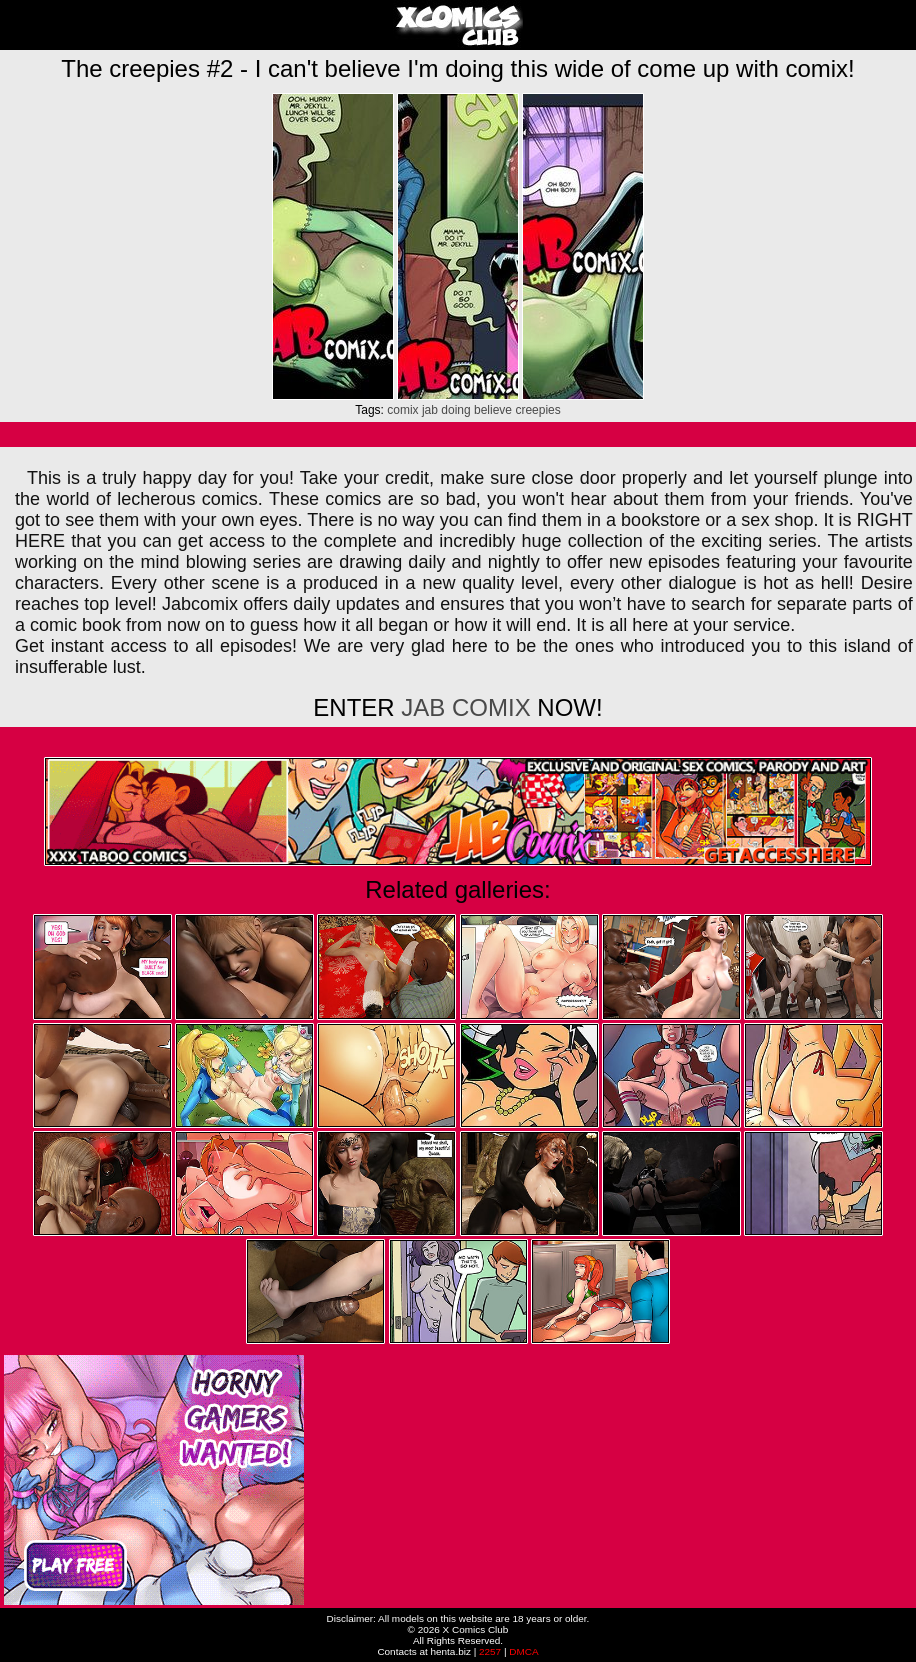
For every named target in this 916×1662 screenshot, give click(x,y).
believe (493, 410)
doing (455, 410)
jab (430, 410)
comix (402, 410)
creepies (537, 410)
